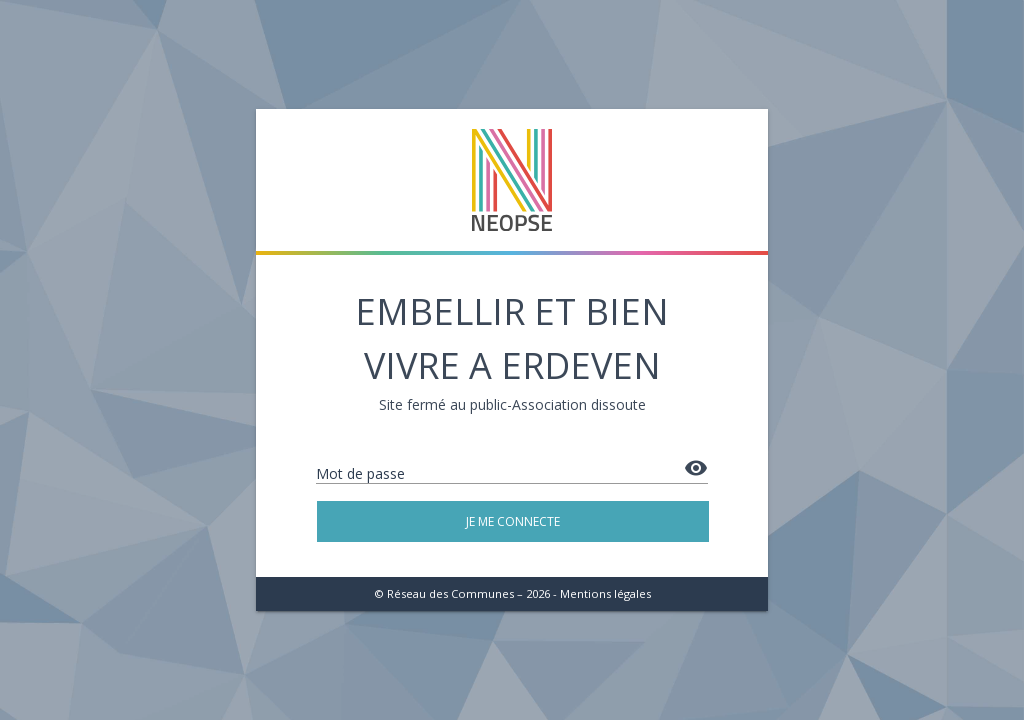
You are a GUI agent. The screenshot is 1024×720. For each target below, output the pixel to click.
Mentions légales (605, 593)
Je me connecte (513, 521)
